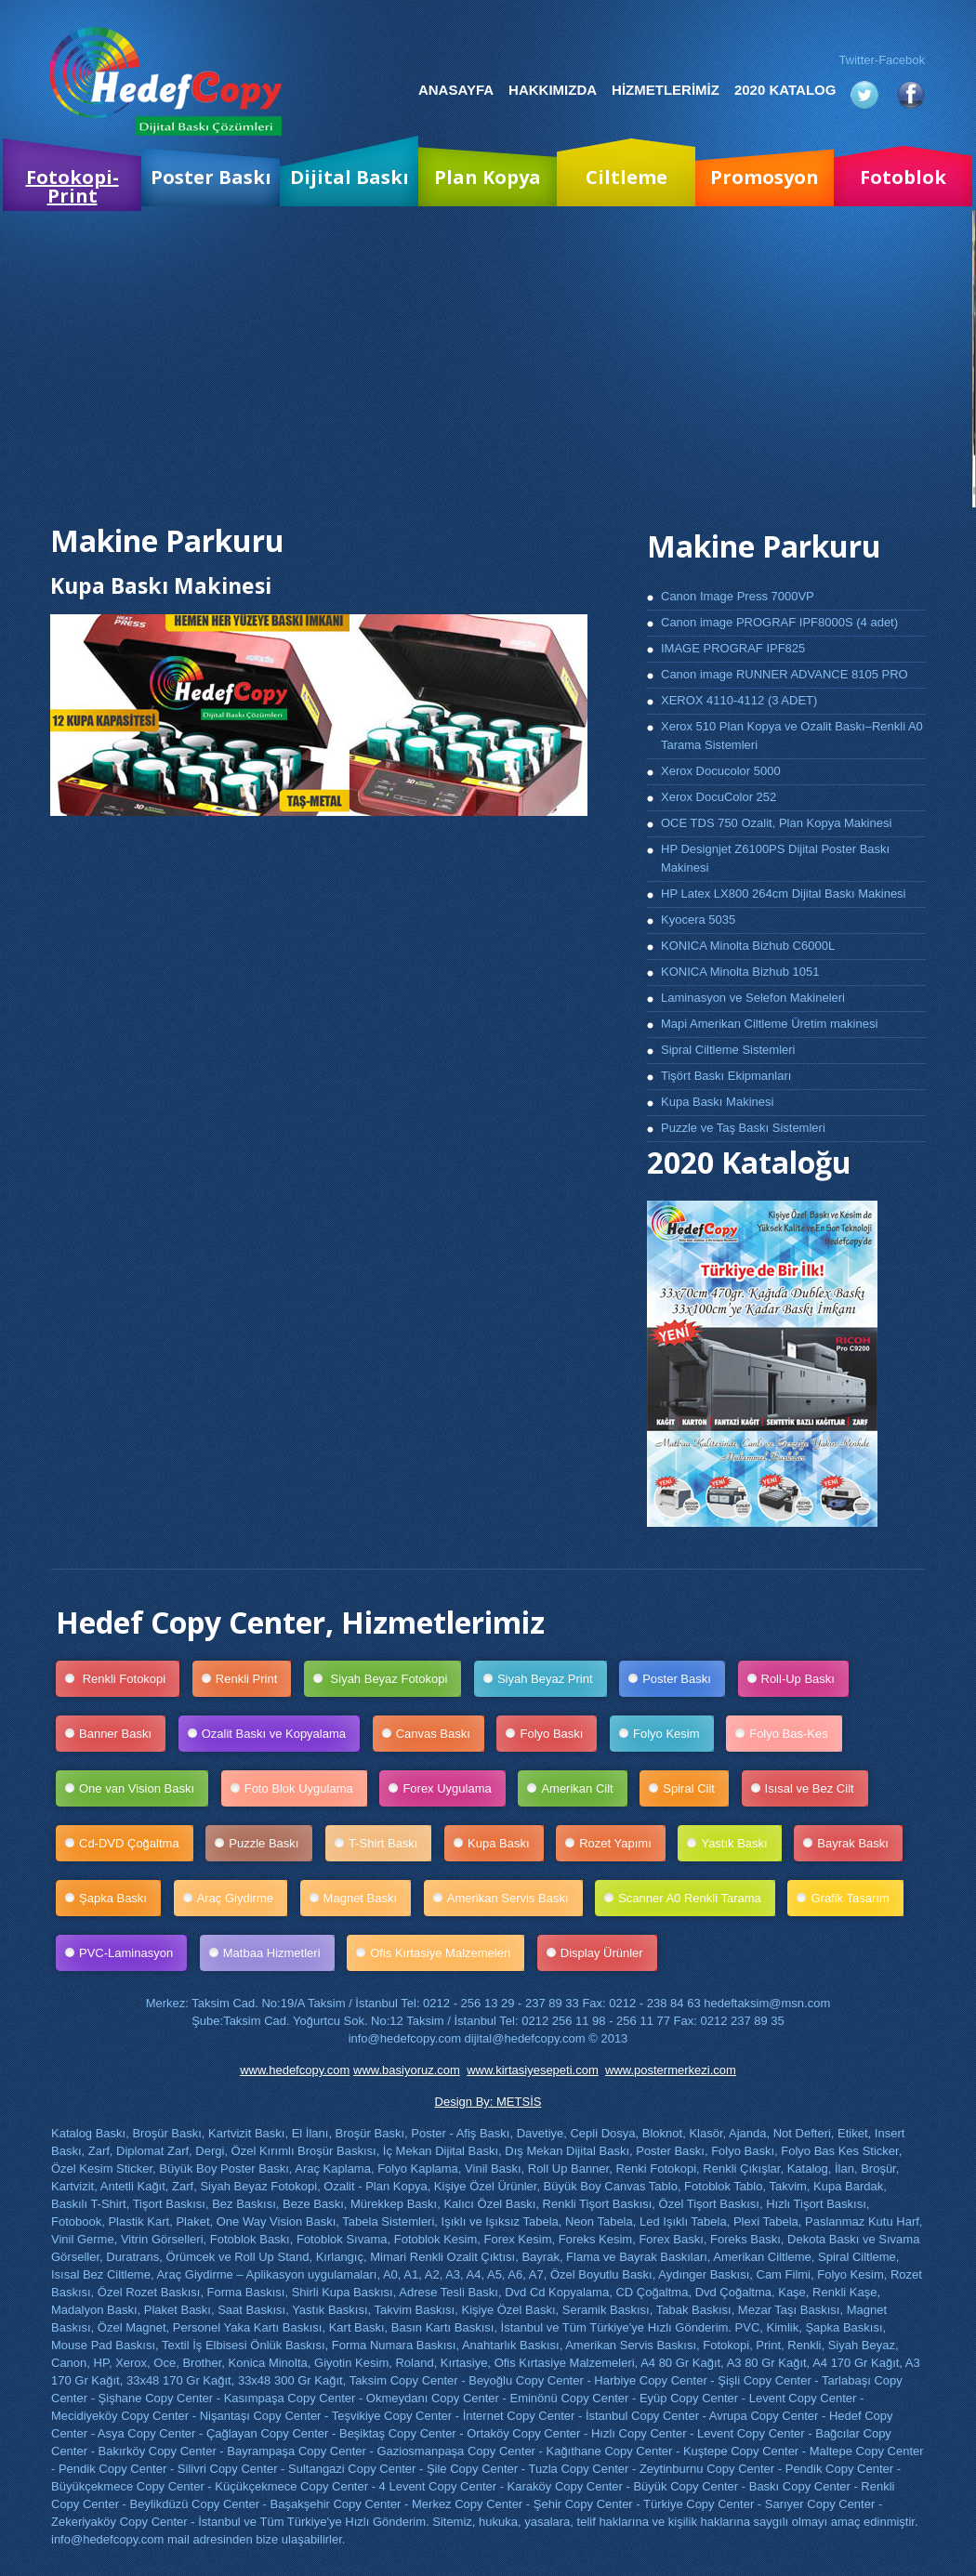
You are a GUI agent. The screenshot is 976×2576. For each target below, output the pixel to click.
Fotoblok (903, 177)
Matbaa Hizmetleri (279, 1953)
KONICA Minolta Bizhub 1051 (740, 972)
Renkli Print (253, 1679)
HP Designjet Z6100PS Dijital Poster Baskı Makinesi (775, 858)
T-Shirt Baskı (390, 1843)
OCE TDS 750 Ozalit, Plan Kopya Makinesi (776, 823)
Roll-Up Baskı (805, 1679)
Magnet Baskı (367, 1898)
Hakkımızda (552, 90)
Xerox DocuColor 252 (718, 797)
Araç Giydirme (242, 1898)
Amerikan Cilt (583, 1788)
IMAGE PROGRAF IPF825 (733, 648)
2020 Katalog (785, 90)
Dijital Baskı (349, 177)
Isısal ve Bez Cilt (816, 1788)
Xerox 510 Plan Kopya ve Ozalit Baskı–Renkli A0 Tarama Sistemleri (792, 735)
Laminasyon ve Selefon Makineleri (753, 998)
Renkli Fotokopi (129, 1679)
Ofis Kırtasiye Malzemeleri (447, 1953)
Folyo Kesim (673, 1733)
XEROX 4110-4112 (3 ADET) (739, 700)
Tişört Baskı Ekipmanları (726, 1076)
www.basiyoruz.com (406, 2070)
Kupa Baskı (506, 1843)
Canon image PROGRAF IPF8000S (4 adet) (779, 622)
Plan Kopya (487, 177)
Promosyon (764, 177)
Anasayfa (456, 90)
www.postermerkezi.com (670, 2070)
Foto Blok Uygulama (305, 1788)
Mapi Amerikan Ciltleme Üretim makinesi (769, 1024)
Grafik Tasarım (857, 1898)
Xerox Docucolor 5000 (721, 771)
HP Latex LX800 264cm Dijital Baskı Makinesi (783, 893)
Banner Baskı (122, 1733)
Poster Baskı (211, 177)
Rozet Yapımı (622, 1843)
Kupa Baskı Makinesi (717, 1102)
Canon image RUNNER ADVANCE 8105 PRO (784, 674)
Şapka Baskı (120, 1898)
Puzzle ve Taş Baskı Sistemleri (743, 1128)
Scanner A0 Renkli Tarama (696, 1898)
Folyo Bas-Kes (795, 1733)
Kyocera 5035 (698, 920)
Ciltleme (626, 177)
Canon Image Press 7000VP (737, 596)
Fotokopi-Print (72, 186)
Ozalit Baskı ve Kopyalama (281, 1733)
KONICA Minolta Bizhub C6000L (748, 946)
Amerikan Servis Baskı (515, 1898)
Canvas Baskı (440, 1733)
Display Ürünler (609, 1953)
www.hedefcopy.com (295, 2070)
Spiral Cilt (696, 1788)
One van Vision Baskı (143, 1788)
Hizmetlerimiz (665, 90)
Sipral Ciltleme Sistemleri (728, 1050)
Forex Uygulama (453, 1788)
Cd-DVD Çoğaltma (136, 1843)
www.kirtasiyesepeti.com (533, 2070)
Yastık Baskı (741, 1843)
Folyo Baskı (558, 1733)
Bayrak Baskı (860, 1843)
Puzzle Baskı (270, 1843)
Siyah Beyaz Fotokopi (394, 1679)
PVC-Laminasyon (133, 1953)
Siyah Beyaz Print (552, 1679)
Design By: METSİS (488, 2102)
